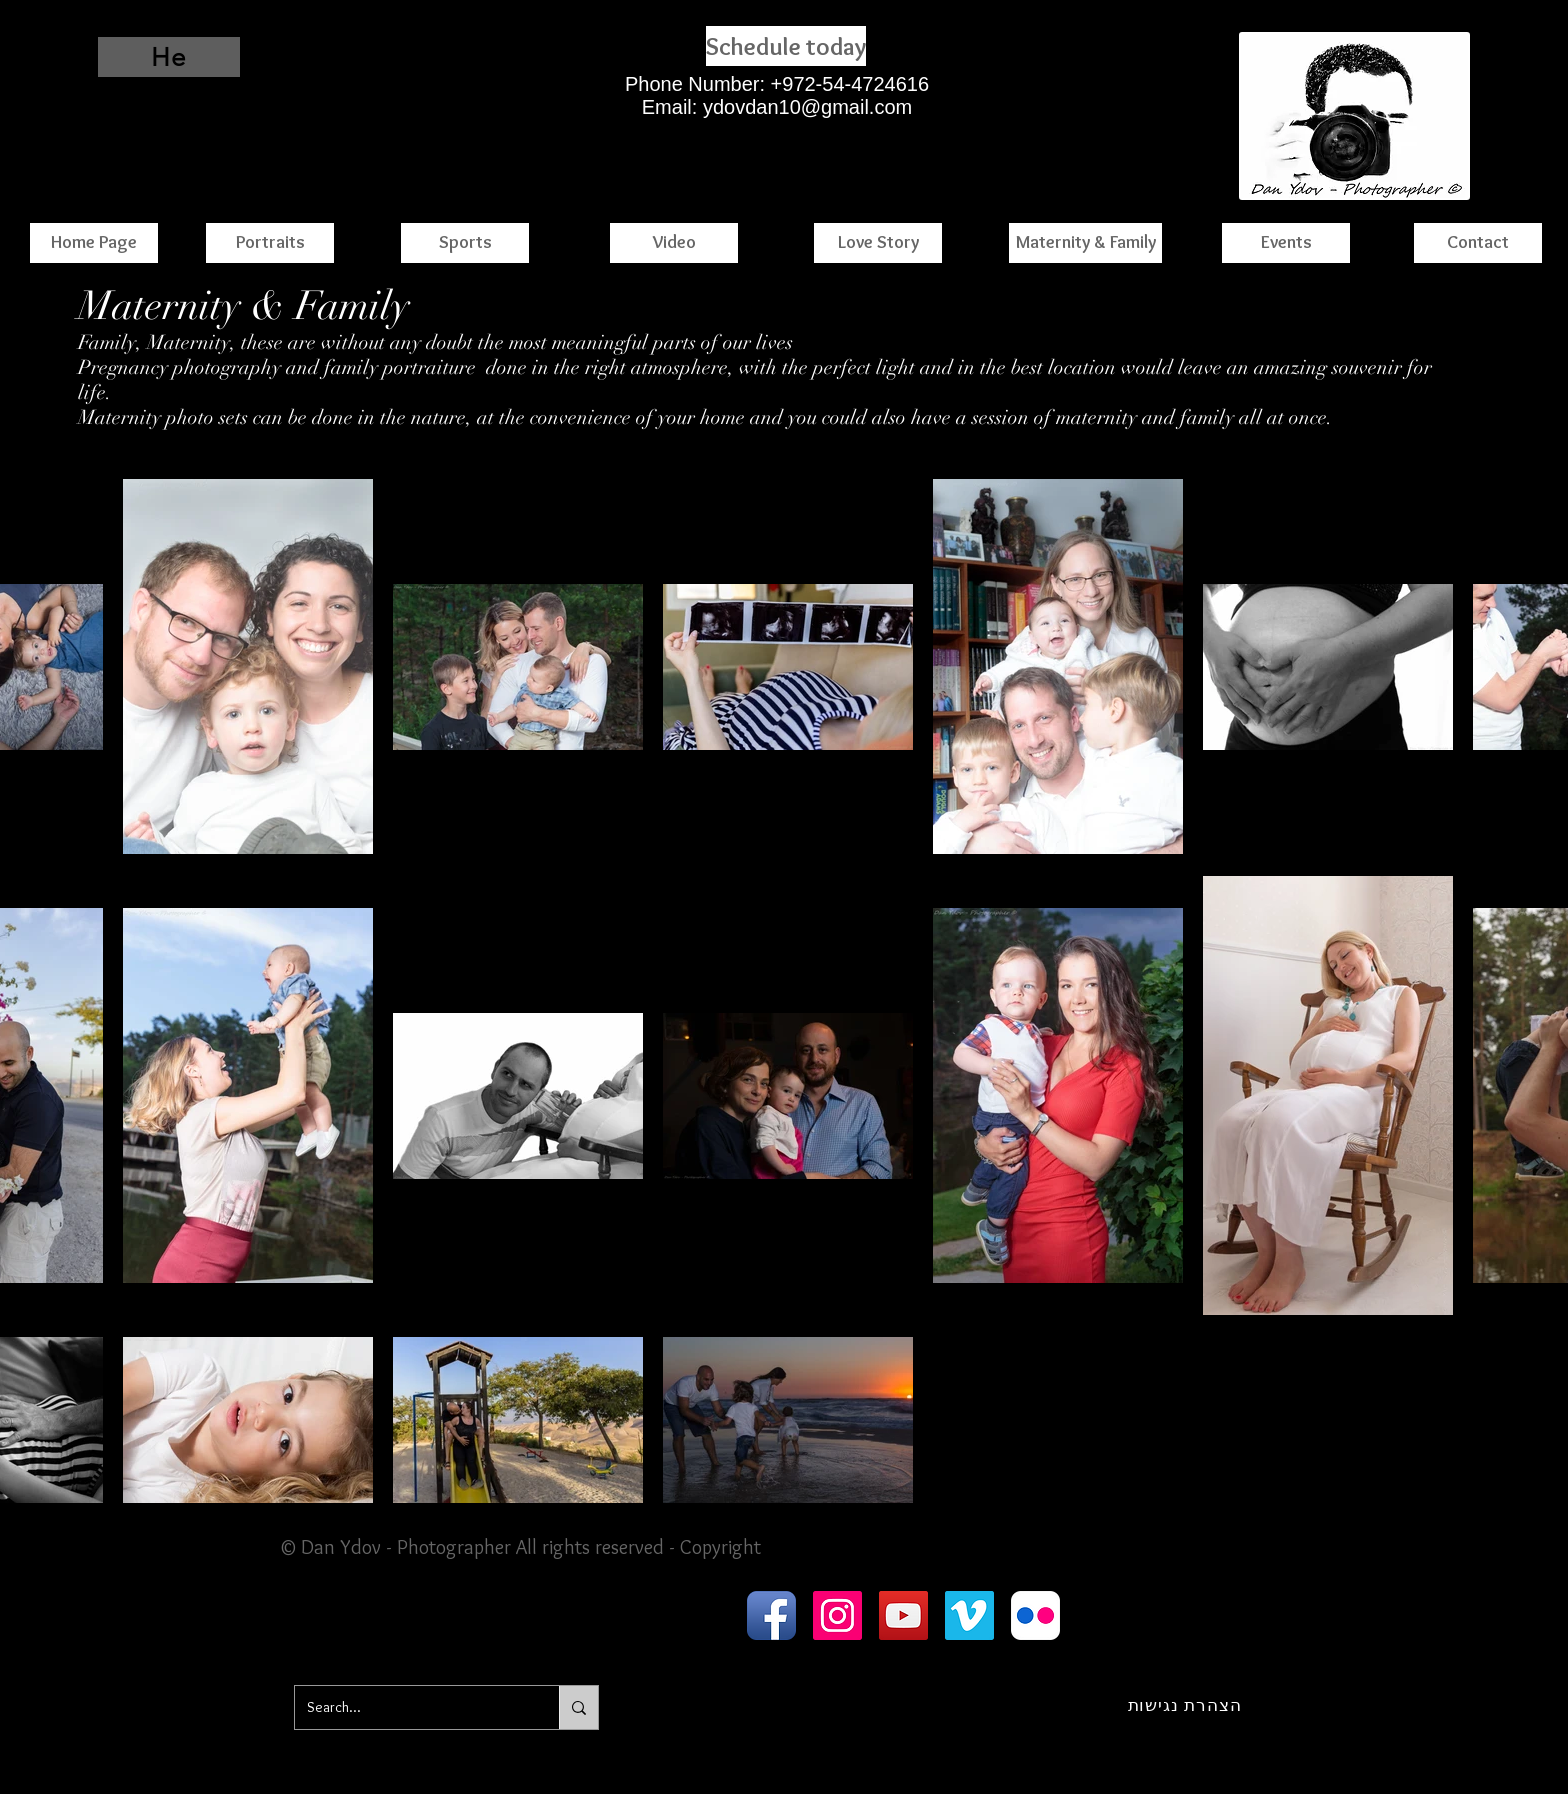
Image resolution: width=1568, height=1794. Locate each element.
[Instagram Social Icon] (837, 1615)
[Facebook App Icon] (771, 1615)
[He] (169, 57)
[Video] (674, 243)
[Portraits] (270, 243)
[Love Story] (878, 243)
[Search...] (412, 1707)
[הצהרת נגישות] (1184, 1705)
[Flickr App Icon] (1035, 1615)
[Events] (1286, 243)
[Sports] (465, 243)
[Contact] (1478, 243)
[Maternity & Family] (1085, 243)
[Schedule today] (786, 46)
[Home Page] (94, 243)
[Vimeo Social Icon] (969, 1615)
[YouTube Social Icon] (903, 1615)
